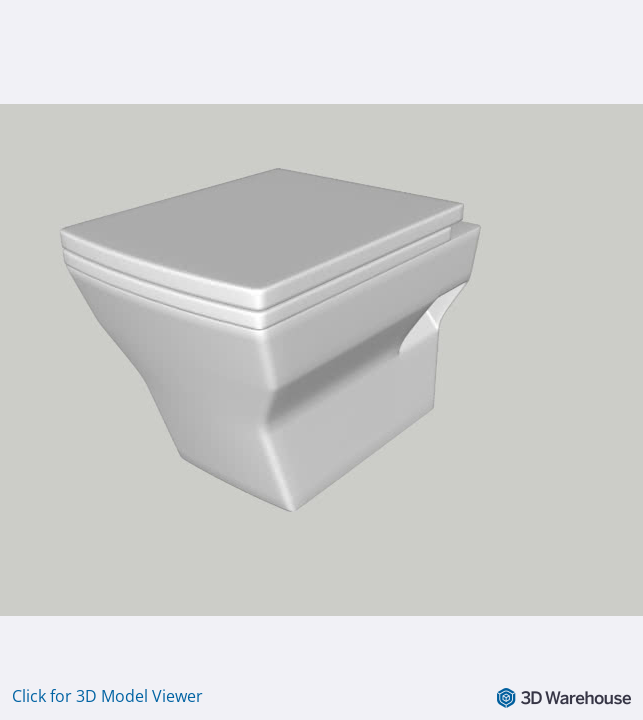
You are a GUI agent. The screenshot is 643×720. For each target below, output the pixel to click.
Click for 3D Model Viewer (107, 696)
